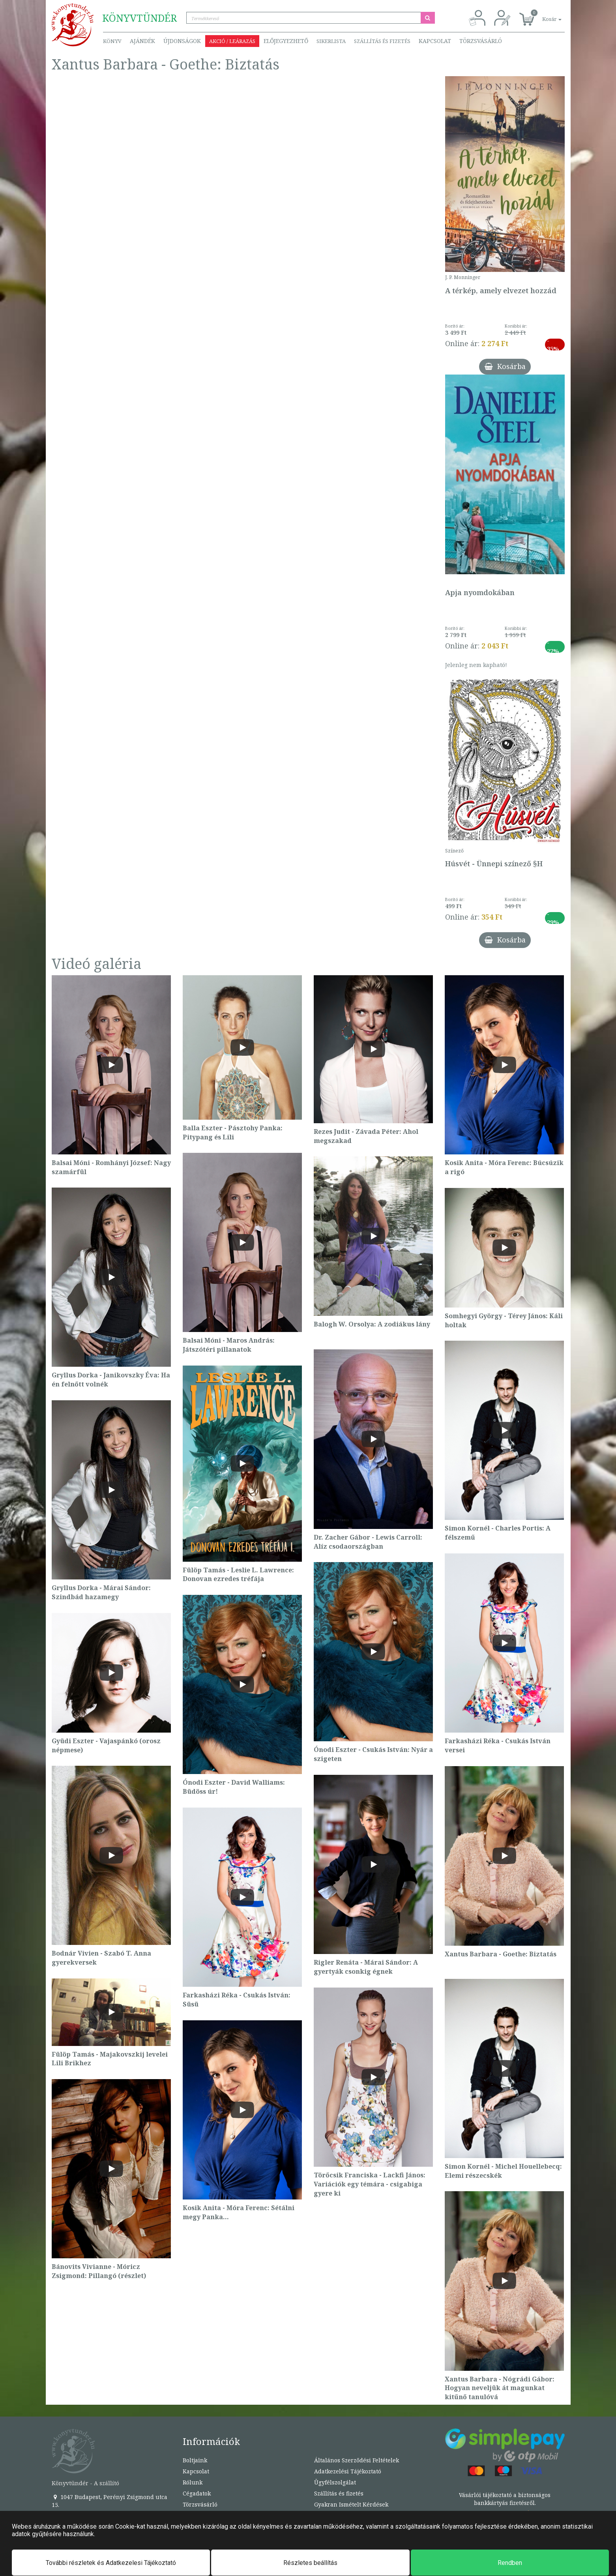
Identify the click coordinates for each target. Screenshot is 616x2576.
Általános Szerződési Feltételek (356, 2460)
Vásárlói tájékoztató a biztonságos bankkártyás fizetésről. (504, 2499)
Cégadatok (197, 2493)
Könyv (112, 41)
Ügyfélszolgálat (335, 2482)
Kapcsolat (435, 41)
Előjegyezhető (286, 41)
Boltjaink (195, 2460)
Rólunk (192, 2482)
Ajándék (142, 41)
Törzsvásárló (480, 41)
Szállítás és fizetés (382, 41)
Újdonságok (182, 41)
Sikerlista (331, 41)
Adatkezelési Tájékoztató (347, 2471)
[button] (543, 15)
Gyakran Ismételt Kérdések (351, 2504)
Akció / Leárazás (232, 41)
